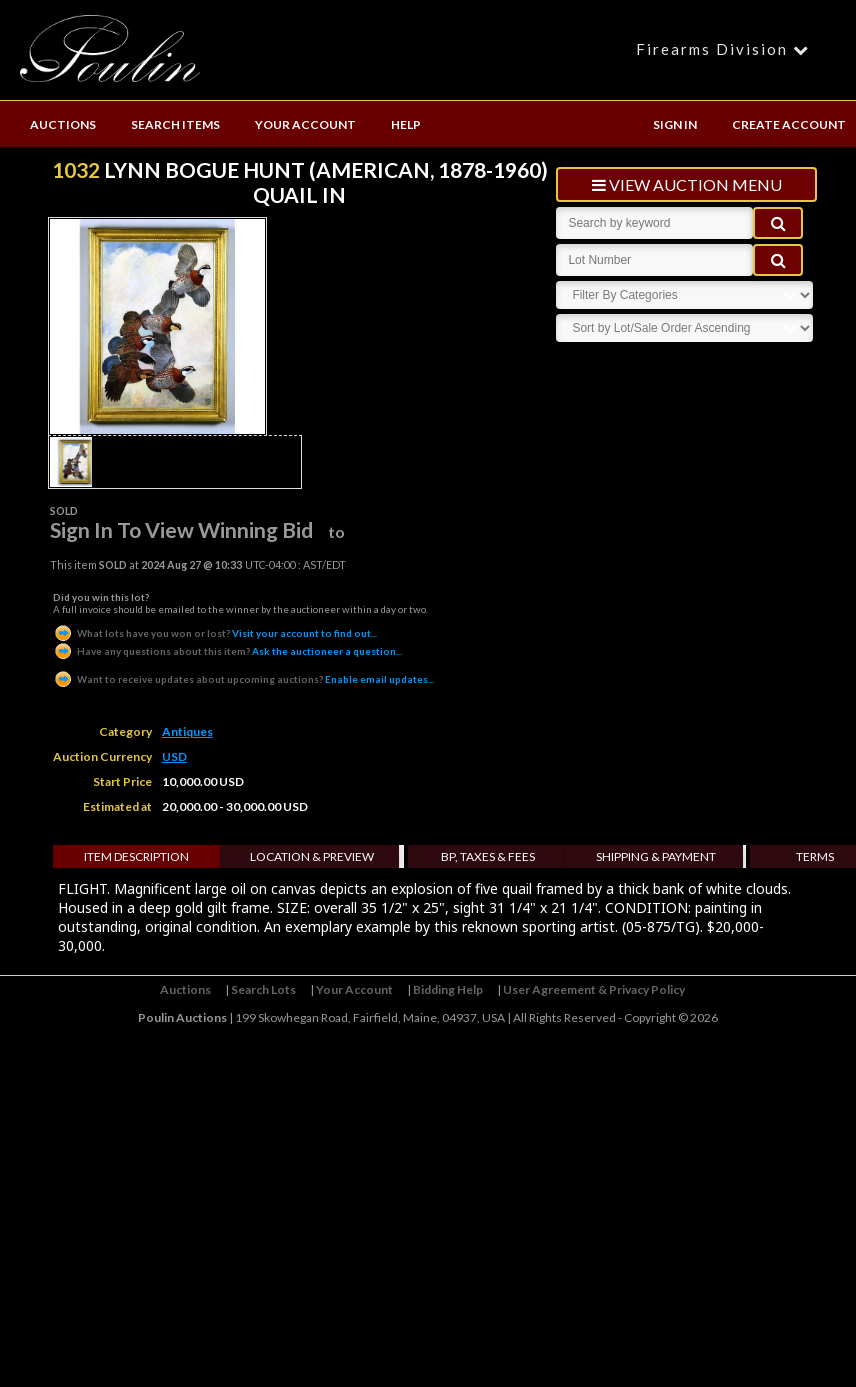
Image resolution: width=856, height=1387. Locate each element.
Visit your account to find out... (215, 633)
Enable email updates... (243, 679)
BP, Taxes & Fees (488, 856)
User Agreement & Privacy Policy (594, 989)
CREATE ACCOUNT (789, 124)
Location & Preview (312, 856)
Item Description (136, 856)
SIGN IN (675, 124)
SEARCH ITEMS (175, 124)
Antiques (187, 731)
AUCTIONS (63, 124)
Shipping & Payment (656, 856)
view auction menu (687, 184)
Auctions (185, 989)
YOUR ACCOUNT (305, 124)
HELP (406, 124)
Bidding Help (448, 989)
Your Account (354, 989)
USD (174, 756)
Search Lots (263, 989)
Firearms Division (725, 49)
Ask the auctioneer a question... (227, 651)
